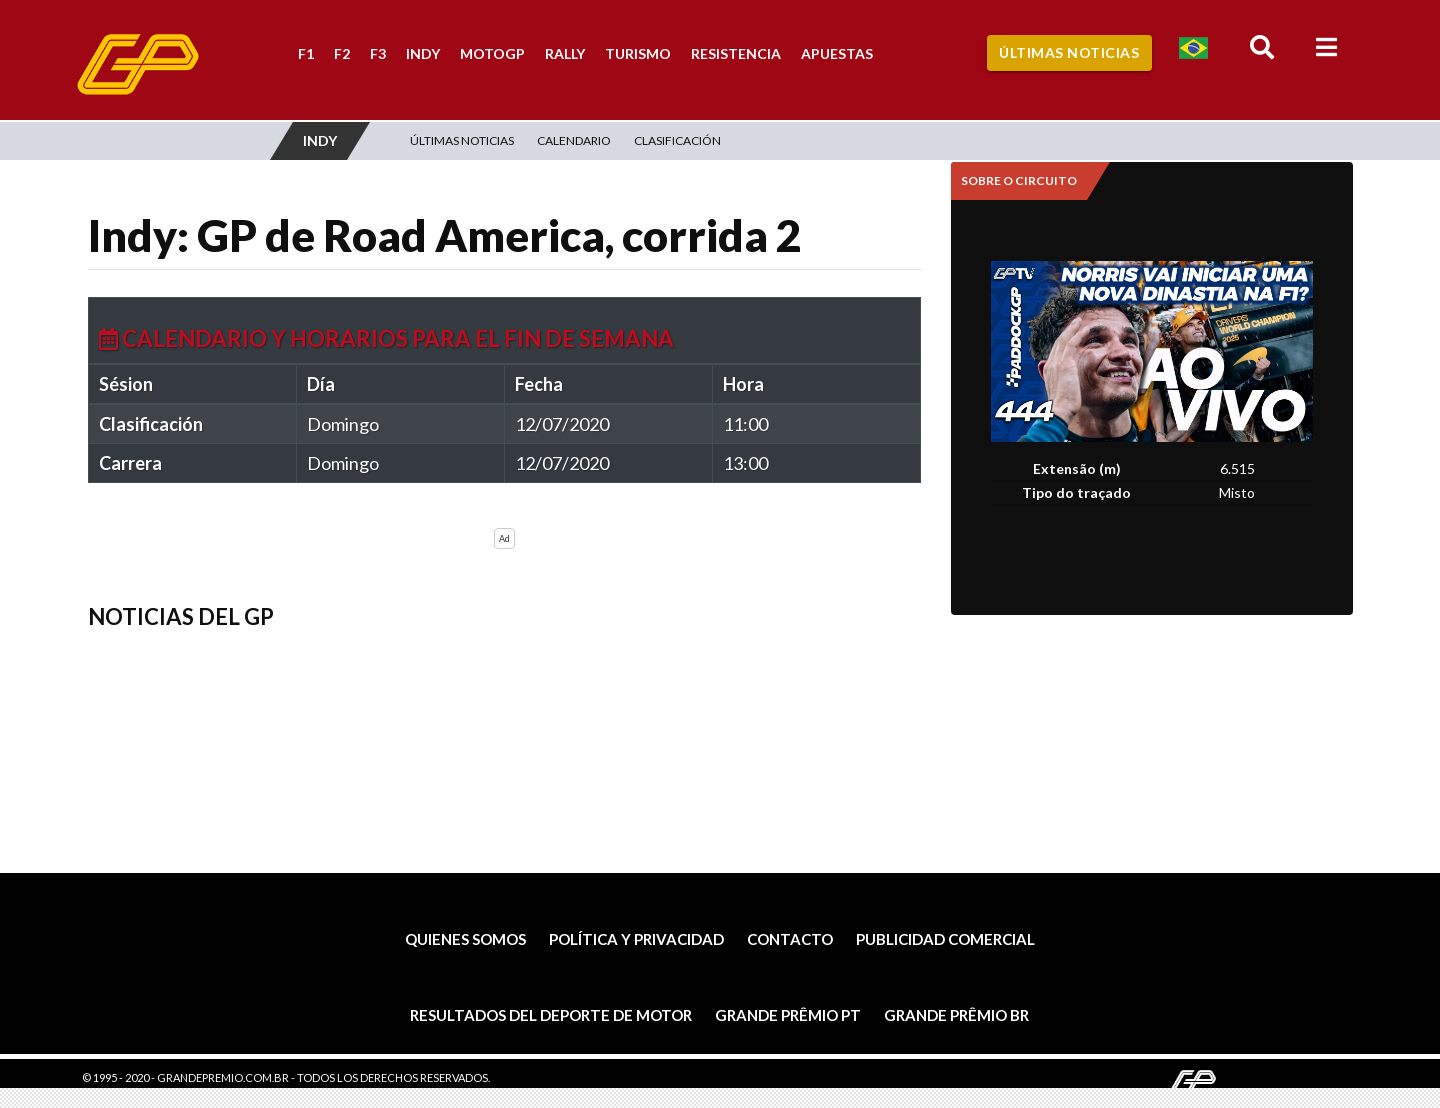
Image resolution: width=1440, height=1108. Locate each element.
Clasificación (677, 140)
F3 (378, 53)
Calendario (574, 140)
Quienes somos (465, 939)
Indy (423, 53)
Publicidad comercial (945, 939)
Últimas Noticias (1069, 52)
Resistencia (736, 53)
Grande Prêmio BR (956, 1015)
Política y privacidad (636, 939)
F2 (342, 53)
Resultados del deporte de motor (551, 1015)
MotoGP (492, 53)
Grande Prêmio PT (788, 1015)
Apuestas (837, 53)
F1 (306, 53)
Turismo (638, 53)
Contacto (790, 939)
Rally (565, 53)
